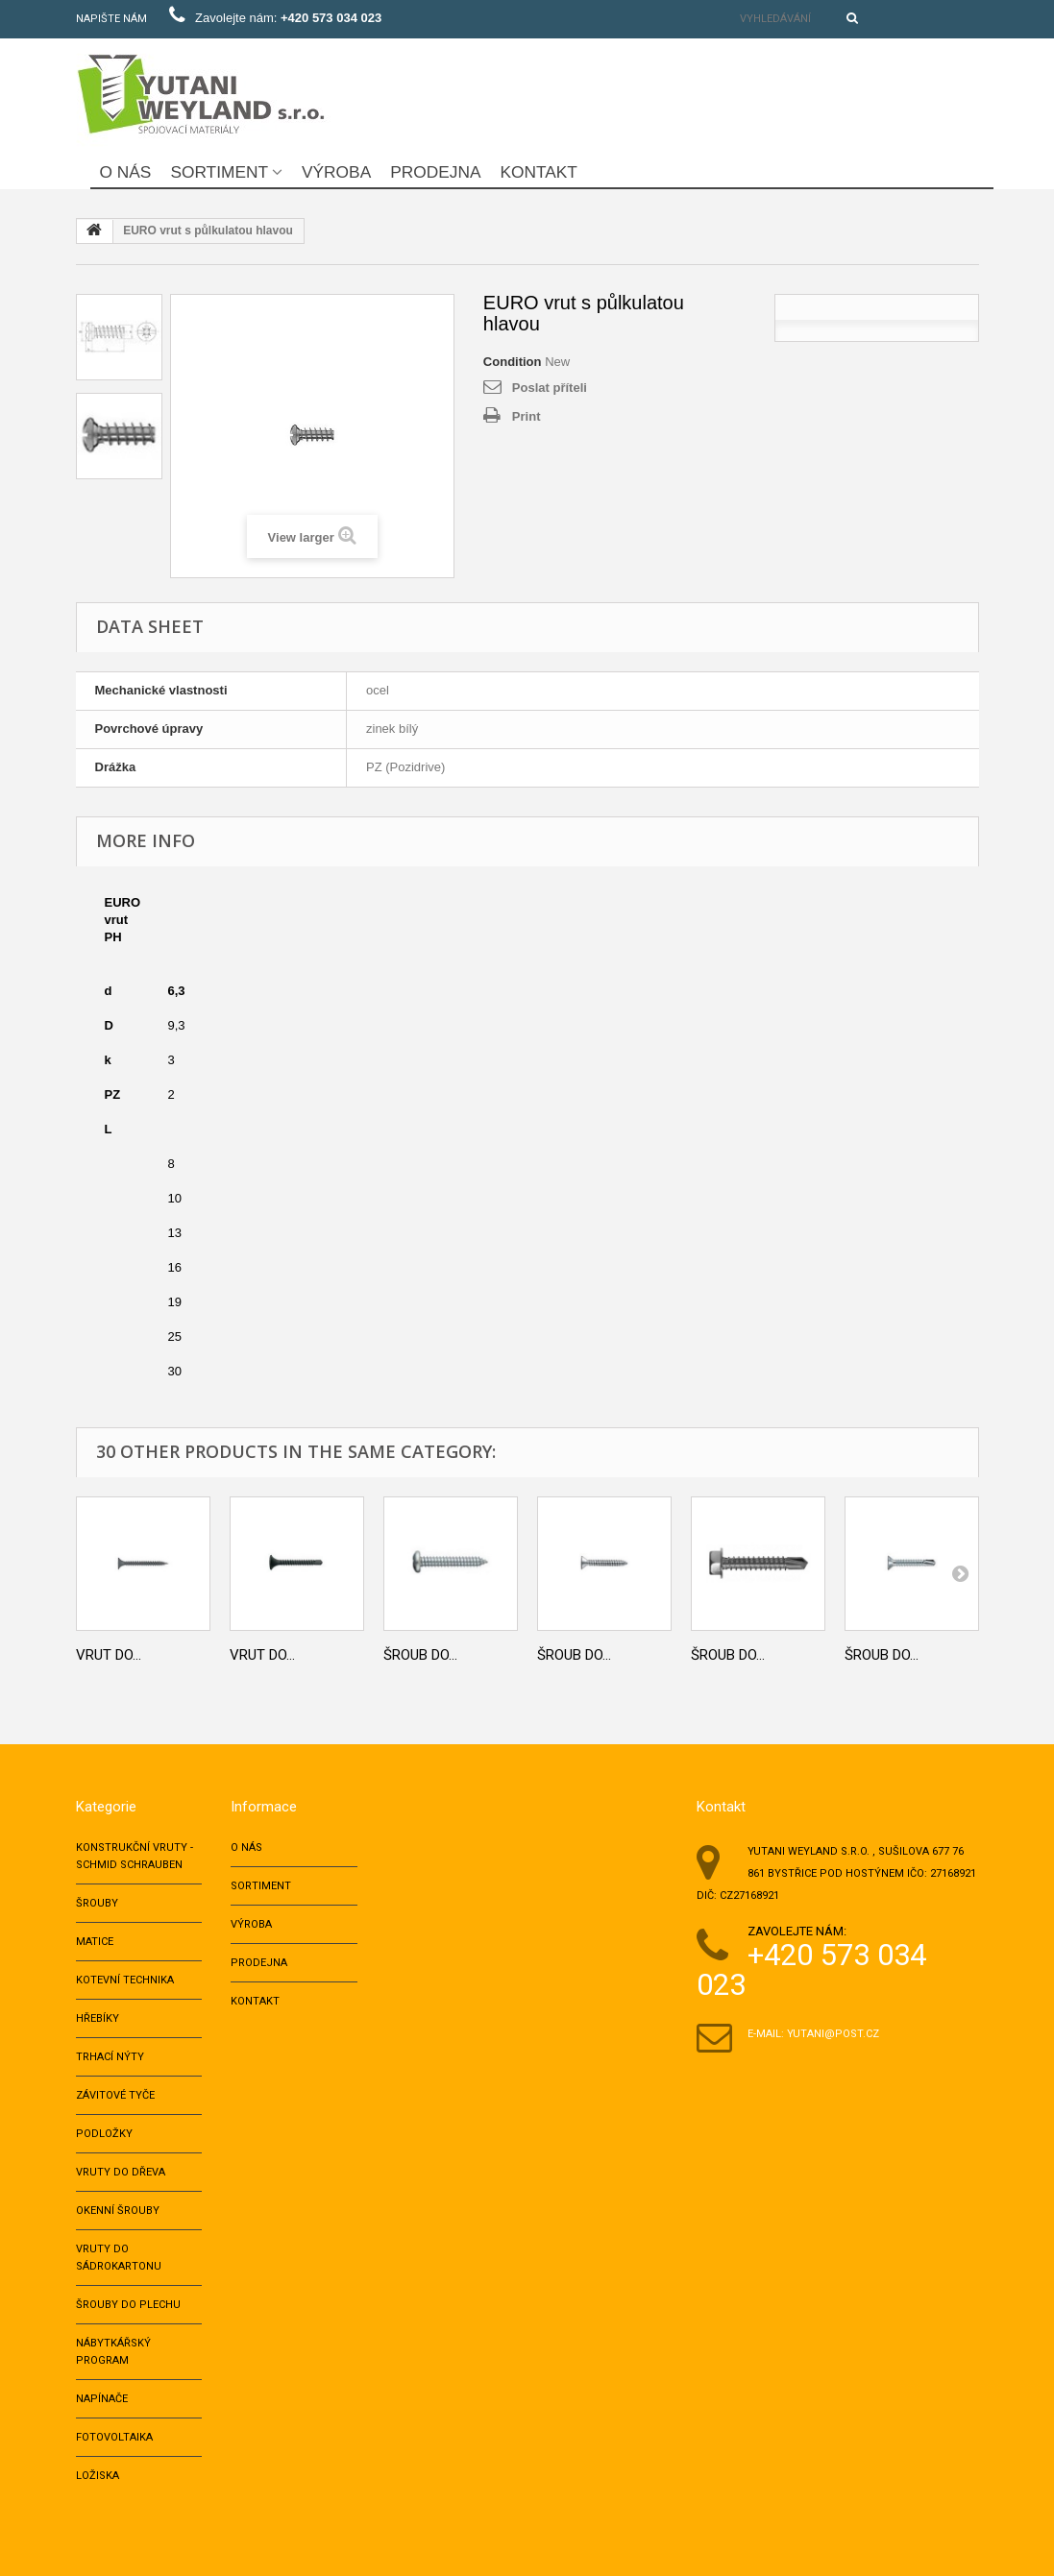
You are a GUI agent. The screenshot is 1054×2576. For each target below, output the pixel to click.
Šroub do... (420, 1655)
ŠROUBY (97, 1903)
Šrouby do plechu (128, 2304)
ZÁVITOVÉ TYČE (115, 2095)
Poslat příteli (549, 387)
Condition (512, 361)
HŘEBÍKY (97, 2018)
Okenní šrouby (117, 2210)
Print (526, 416)
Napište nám (111, 18)
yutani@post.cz (833, 2034)
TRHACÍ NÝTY (110, 2057)
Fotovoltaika (114, 2437)
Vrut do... (108, 1655)
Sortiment (219, 172)
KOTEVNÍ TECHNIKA (125, 1980)
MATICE (94, 1941)
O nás (126, 172)
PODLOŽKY (104, 2133)
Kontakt (538, 172)
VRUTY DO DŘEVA (120, 2172)
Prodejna (435, 172)
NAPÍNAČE (102, 2399)
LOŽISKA (97, 2475)
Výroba (336, 172)
